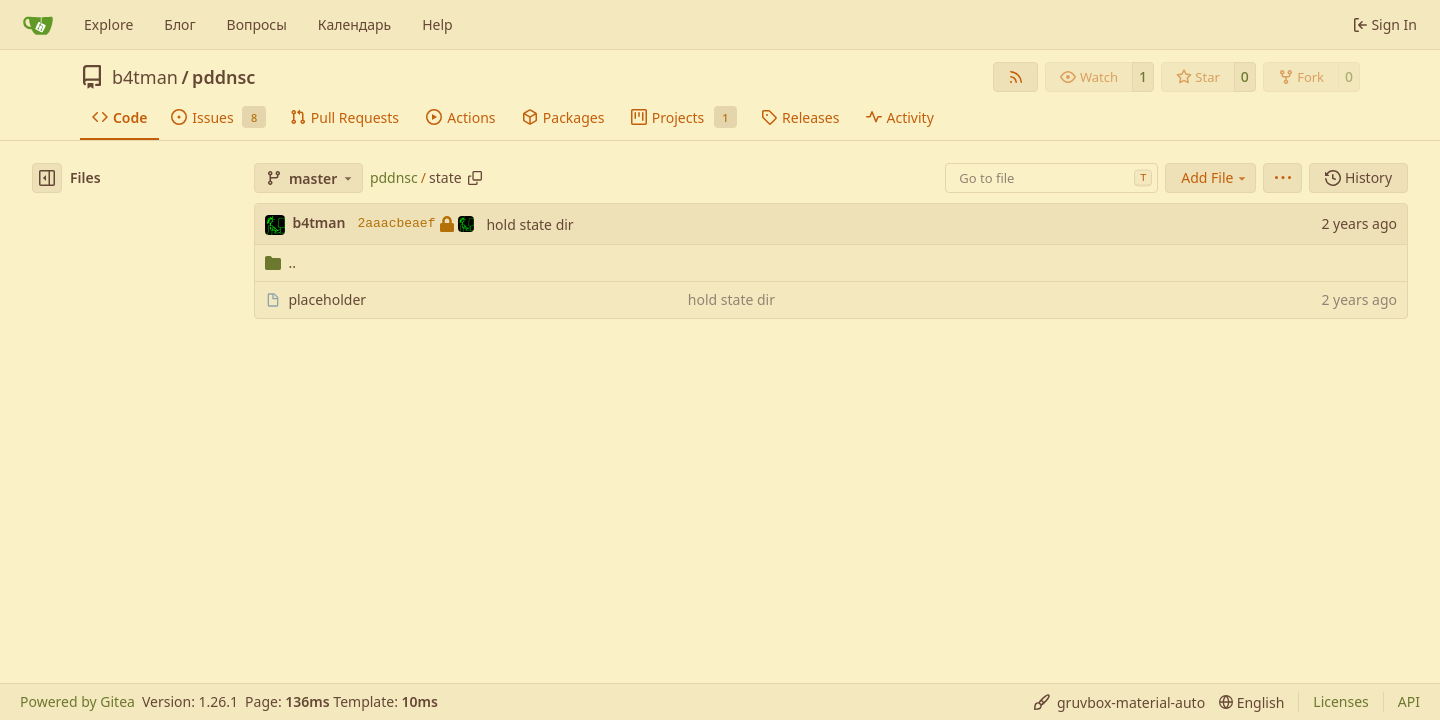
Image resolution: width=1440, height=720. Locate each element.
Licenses (1341, 701)
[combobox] (1051, 178)
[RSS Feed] (1016, 77)
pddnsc (223, 77)
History (1358, 177)
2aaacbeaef (415, 224)
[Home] (38, 25)
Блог (179, 24)
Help (437, 24)
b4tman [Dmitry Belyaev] (318, 222)
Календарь (354, 24)
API (1409, 701)
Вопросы (257, 24)
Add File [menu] (1215, 177)
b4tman (145, 77)
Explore (108, 24)
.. (280, 262)
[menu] (1282, 178)
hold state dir (529, 224)
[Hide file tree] (47, 178)
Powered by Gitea (77, 701)
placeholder (327, 299)
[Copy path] (475, 178)
